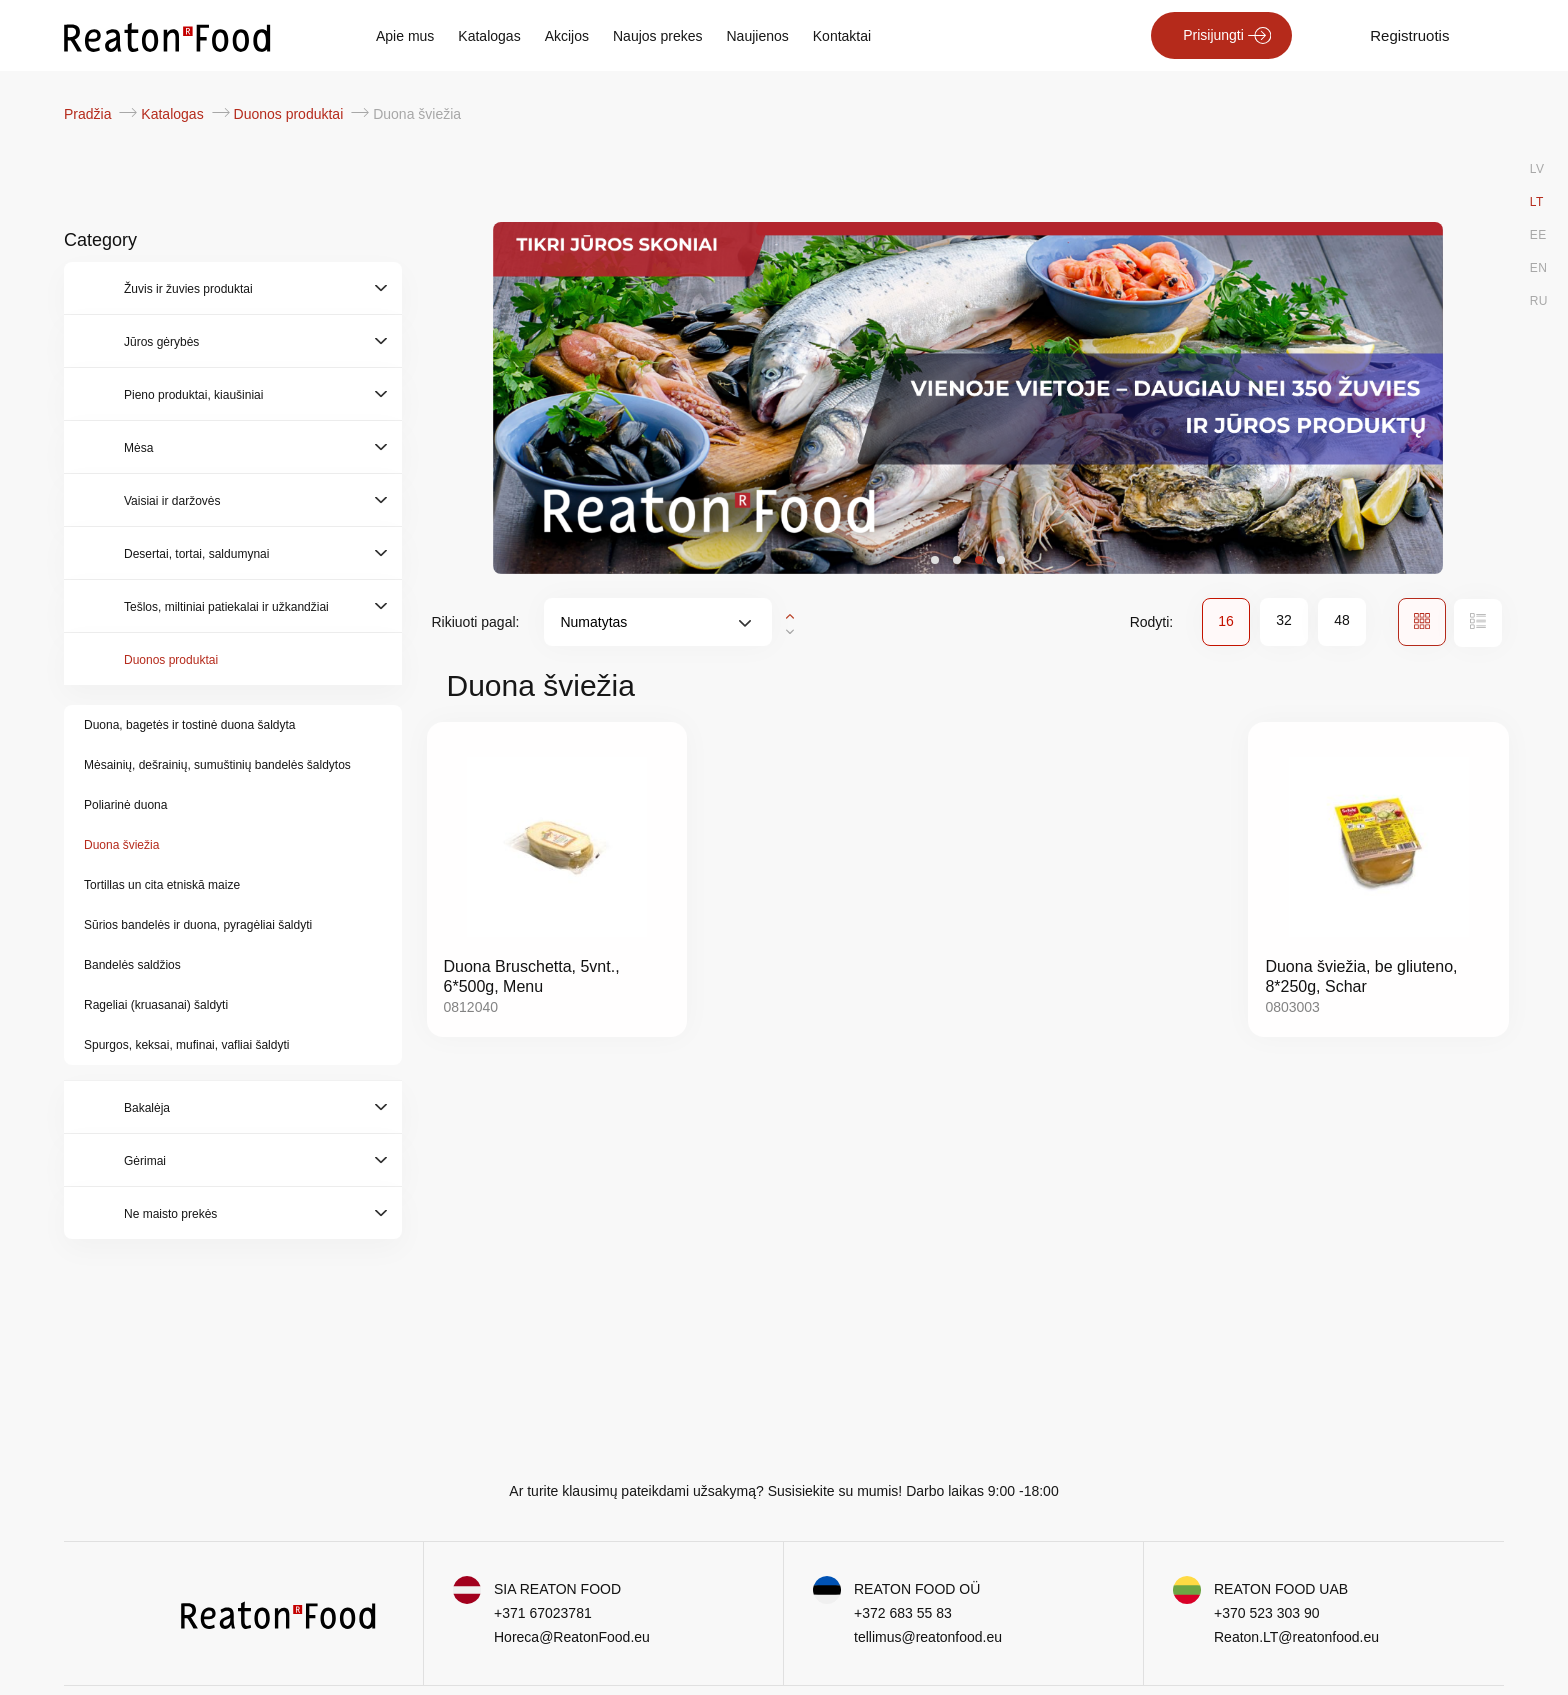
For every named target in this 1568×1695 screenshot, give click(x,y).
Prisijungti (1213, 35)
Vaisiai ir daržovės (172, 501)
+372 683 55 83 (903, 1613)
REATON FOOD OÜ (917, 1589)
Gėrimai (145, 1161)
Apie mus (405, 36)
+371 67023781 (543, 1613)
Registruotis (1409, 35)
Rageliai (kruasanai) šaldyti (156, 1005)
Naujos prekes (658, 36)
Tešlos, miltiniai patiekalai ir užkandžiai (226, 607)
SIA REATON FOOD (557, 1589)
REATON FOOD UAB (1281, 1589)
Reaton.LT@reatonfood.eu (1296, 1637)
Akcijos (567, 36)
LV (1537, 169)
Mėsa (138, 448)
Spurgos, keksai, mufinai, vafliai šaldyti (186, 1045)
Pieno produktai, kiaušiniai (193, 395)
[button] (935, 560)
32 (1284, 620)
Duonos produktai (291, 114)
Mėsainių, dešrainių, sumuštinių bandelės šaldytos (217, 765)
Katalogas (489, 36)
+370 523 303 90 (1267, 1613)
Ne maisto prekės (170, 1214)
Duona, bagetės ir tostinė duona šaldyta (189, 725)
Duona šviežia (121, 845)
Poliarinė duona (125, 805)
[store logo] (167, 36)
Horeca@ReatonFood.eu (572, 1637)
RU (1539, 301)
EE (1538, 235)
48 (1342, 620)
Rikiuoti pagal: (476, 622)
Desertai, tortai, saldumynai (196, 554)
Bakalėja (147, 1108)
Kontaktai (842, 36)
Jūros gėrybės (161, 342)
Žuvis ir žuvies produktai (188, 289)
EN (1539, 268)
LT (1537, 202)
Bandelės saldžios (132, 965)
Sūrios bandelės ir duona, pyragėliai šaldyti (198, 925)
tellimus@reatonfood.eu (928, 1637)
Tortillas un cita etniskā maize (162, 885)
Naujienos (758, 36)
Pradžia (89, 114)
